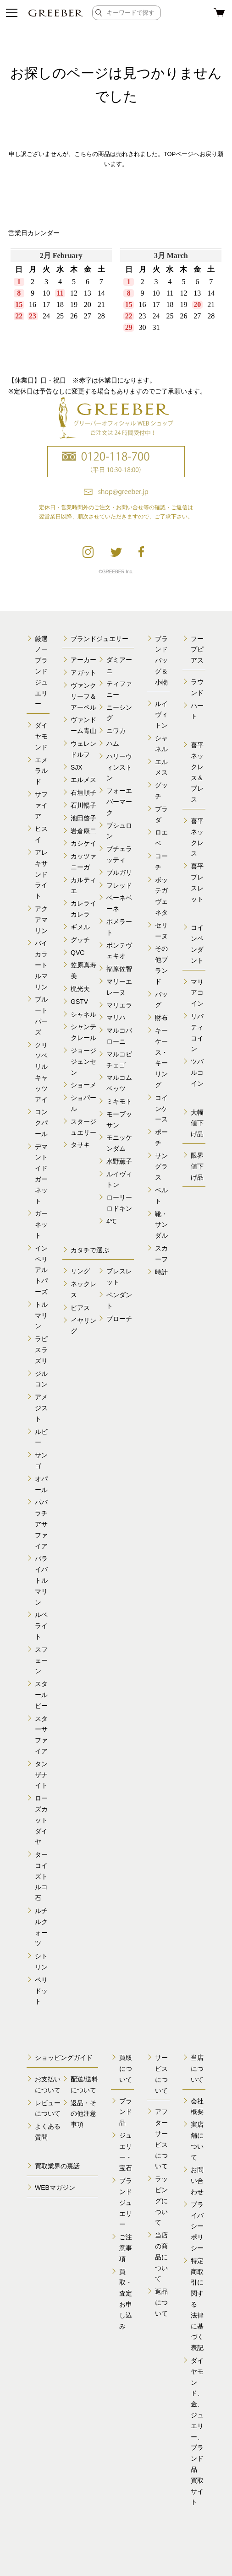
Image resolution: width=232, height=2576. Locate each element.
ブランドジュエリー (99, 638)
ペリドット (41, 1990)
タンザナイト (41, 1774)
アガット (83, 672)
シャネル (83, 1014)
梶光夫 (80, 988)
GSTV (79, 1001)
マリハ (116, 1017)
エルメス (83, 779)
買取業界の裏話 (57, 2166)
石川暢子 (83, 805)
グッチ (80, 939)
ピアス (80, 1307)
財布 (161, 1017)
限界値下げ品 (197, 1166)
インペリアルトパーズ (41, 1270)
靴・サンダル (161, 1224)
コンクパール (41, 1122)
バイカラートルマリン (41, 964)
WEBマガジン (55, 2187)
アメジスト (41, 1408)
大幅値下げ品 (197, 1123)
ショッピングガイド (64, 2057)
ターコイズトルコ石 (41, 1876)
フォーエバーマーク (119, 801)
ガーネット (41, 1224)
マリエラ (119, 1005)
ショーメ (83, 1085)
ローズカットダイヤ (41, 1820)
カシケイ (83, 843)
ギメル (80, 927)
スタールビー (41, 1694)
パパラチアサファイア (41, 1523)
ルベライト (41, 1625)
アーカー (83, 659)
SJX (77, 767)
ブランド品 (125, 2112)
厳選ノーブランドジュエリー (41, 671)
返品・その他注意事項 (83, 2114)
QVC (77, 952)
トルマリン (41, 1315)
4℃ (111, 1221)
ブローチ (119, 1318)
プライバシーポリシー (197, 2226)
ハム (112, 743)
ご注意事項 (125, 2248)
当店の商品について (161, 2256)
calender (116, 305)
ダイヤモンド (41, 736)
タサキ (80, 1144)
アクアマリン (41, 919)
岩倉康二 (83, 831)
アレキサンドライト (41, 874)
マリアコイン (197, 993)
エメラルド (41, 771)
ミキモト (119, 1101)
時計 (161, 1272)
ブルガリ (119, 872)
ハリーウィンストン (119, 767)
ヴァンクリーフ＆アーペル (83, 696)
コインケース (161, 1108)
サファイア (41, 805)
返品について (161, 2302)
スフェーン (41, 1660)
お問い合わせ (197, 2180)
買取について (125, 2068)
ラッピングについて (161, 2200)
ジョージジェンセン (83, 1061)
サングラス (161, 1166)
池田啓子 (83, 818)
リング (80, 1271)
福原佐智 (119, 968)
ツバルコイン (197, 1072)
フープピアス (197, 649)
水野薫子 (119, 1161)
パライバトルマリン (41, 1580)
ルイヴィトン (161, 714)
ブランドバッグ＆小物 (161, 660)
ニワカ (116, 730)
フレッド (119, 885)
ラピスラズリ (41, 1349)
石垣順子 (83, 792)
